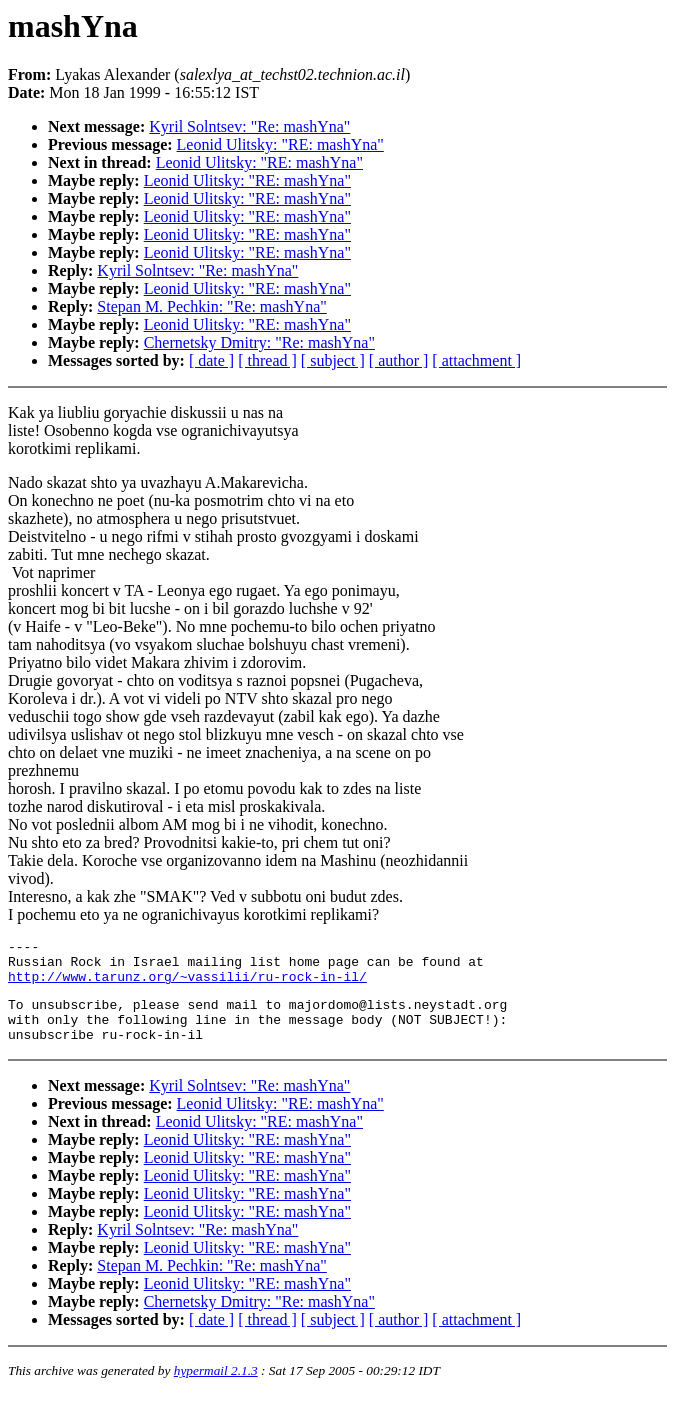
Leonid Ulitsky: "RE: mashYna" (280, 144)
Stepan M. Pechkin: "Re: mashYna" (211, 306)
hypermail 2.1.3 (216, 1388)
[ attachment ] (476, 360)
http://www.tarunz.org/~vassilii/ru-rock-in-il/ (187, 985)
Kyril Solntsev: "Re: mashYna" (249, 126)
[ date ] (211, 360)
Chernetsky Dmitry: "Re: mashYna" (259, 342)
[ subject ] (333, 360)
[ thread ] (267, 360)
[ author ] (399, 360)
